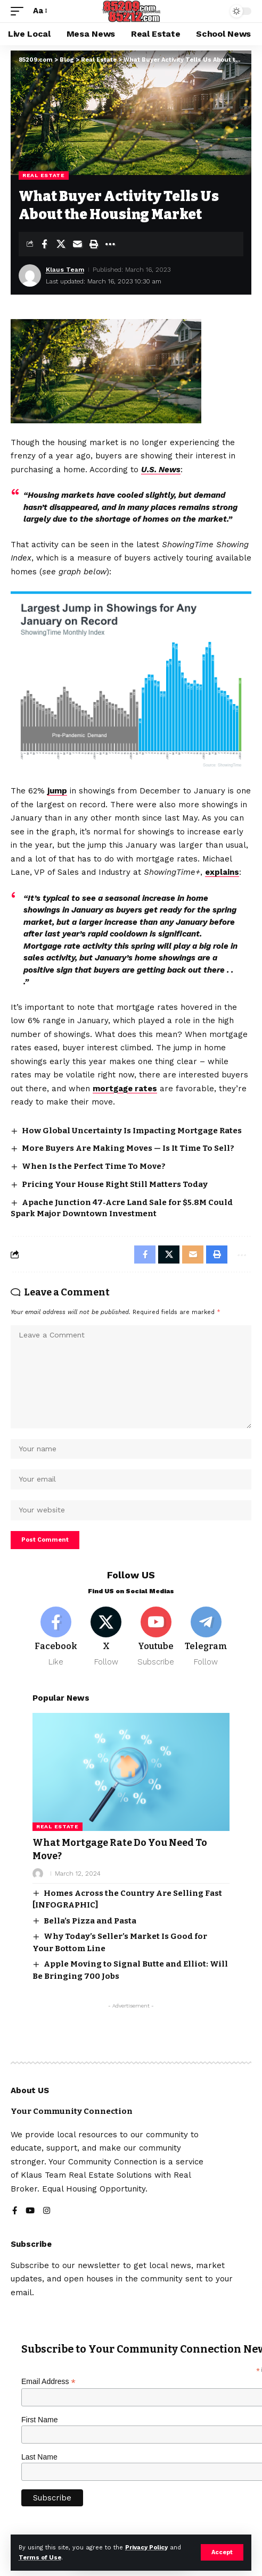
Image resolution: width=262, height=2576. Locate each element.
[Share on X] (60, 244)
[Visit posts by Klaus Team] (30, 275)
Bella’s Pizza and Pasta (90, 1921)
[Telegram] (206, 1637)
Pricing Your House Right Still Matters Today (115, 1184)
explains (222, 872)
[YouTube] (30, 2211)
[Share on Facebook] (44, 244)
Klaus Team (65, 269)
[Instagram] (47, 2211)
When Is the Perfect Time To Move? (94, 1166)
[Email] (77, 244)
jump (57, 791)
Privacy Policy (146, 2547)
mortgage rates (125, 1088)
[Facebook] (56, 1637)
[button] (222, 2552)
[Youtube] (156, 1637)
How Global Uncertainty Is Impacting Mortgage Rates (132, 1130)
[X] (106, 1637)
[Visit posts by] (37, 1873)
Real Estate (43, 175)
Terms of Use (40, 2557)
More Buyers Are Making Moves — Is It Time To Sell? (128, 1148)
